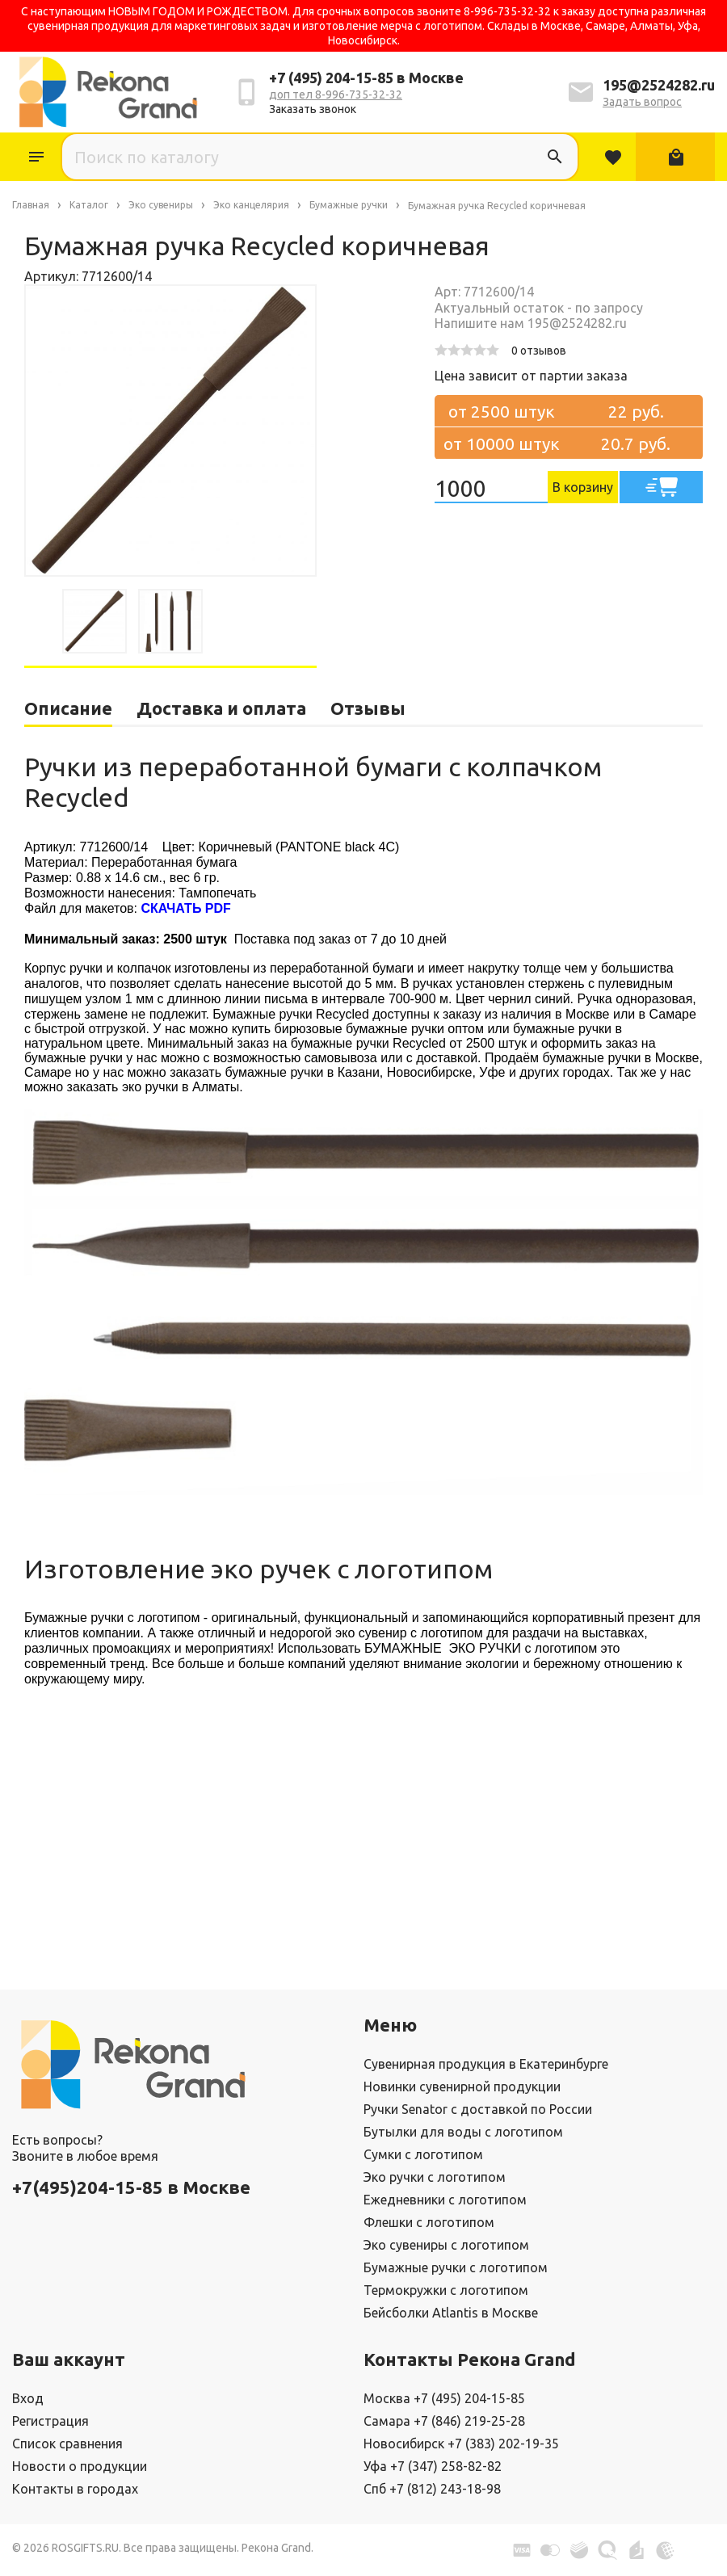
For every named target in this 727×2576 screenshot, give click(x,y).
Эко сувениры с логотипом (446, 2245)
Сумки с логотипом (423, 2154)
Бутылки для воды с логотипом (463, 2131)
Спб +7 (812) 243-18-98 (432, 2488)
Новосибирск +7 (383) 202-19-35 (461, 2443)
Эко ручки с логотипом (435, 2177)
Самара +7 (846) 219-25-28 (444, 2421)
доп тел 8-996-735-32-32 (335, 94)
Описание (68, 708)
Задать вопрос (642, 101)
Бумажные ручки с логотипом (456, 2267)
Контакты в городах (75, 2488)
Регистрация (50, 2421)
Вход (28, 2398)
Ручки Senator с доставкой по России (478, 2109)
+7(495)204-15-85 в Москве (131, 2187)
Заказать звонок (312, 109)
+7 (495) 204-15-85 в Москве (366, 77)
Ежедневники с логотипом (445, 2199)
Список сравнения (67, 2443)
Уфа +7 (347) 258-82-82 (433, 2466)
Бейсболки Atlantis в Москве (451, 2312)
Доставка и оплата (221, 708)
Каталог (36, 156)
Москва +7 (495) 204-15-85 (444, 2398)
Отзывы (368, 708)
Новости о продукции (79, 2466)
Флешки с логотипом (429, 2222)
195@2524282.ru (659, 85)
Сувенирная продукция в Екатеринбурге (486, 2064)
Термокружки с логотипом (446, 2290)
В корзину (583, 487)
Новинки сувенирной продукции (462, 2086)
